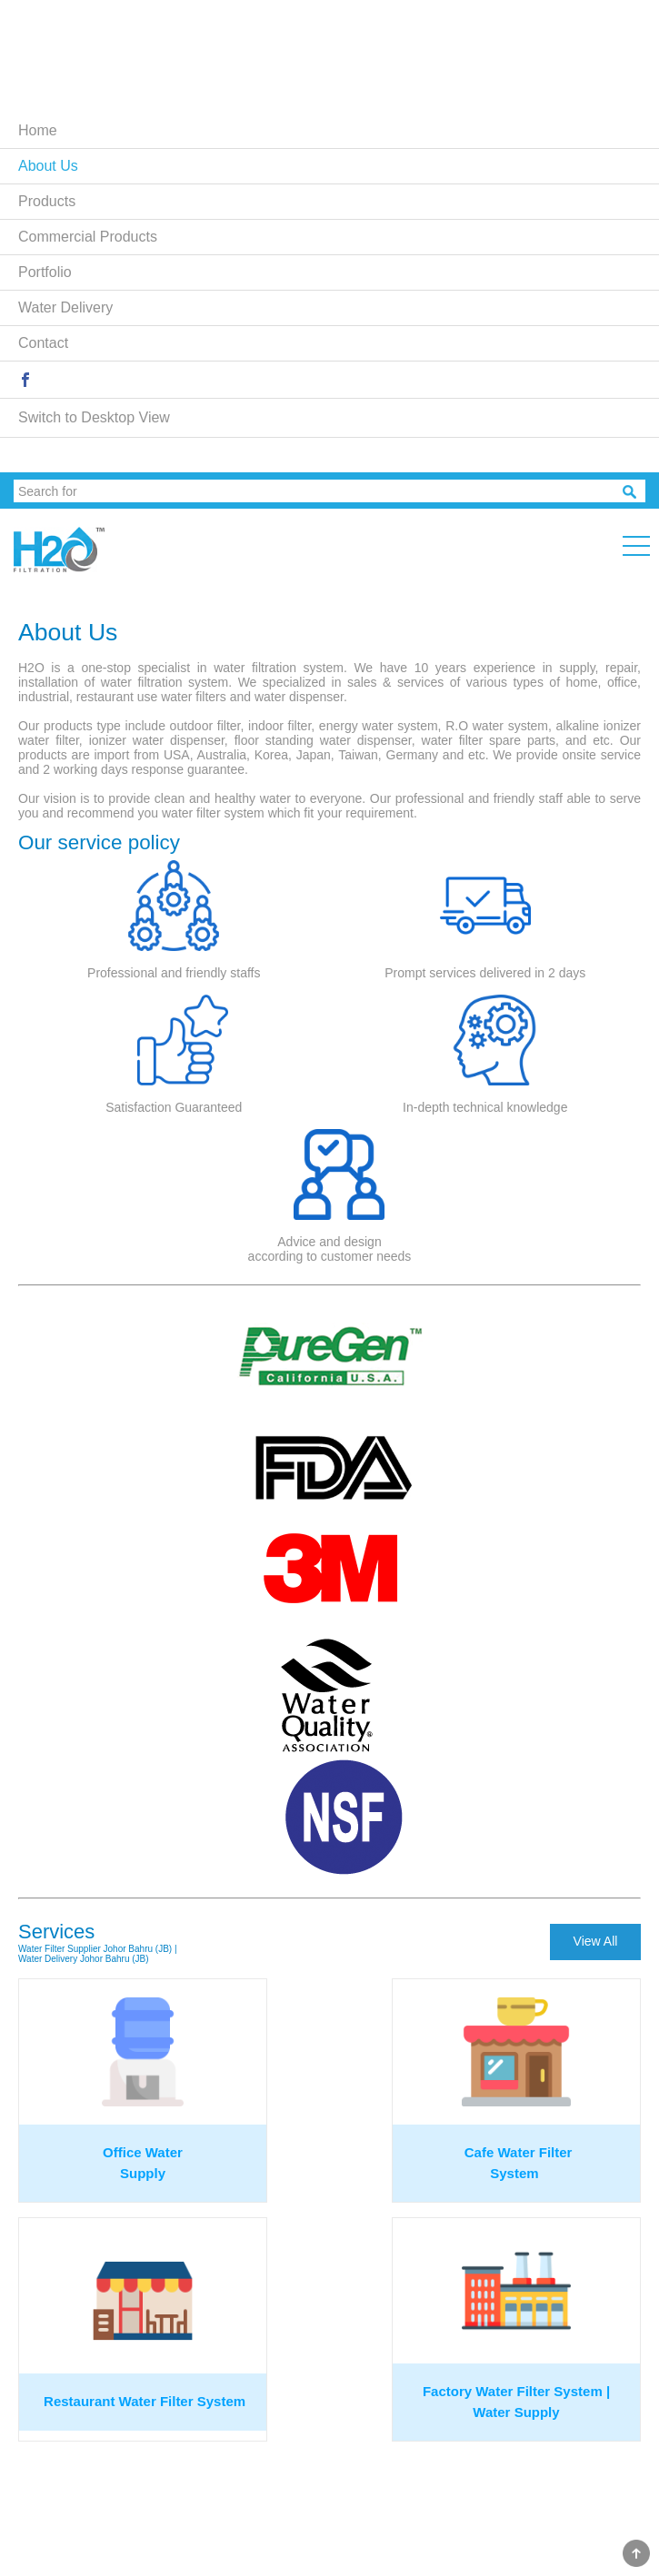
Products (46, 201)
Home (37, 130)
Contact (43, 343)
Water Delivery (65, 307)
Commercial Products (87, 236)
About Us (48, 165)
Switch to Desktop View (94, 417)
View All (596, 1941)
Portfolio (45, 272)
